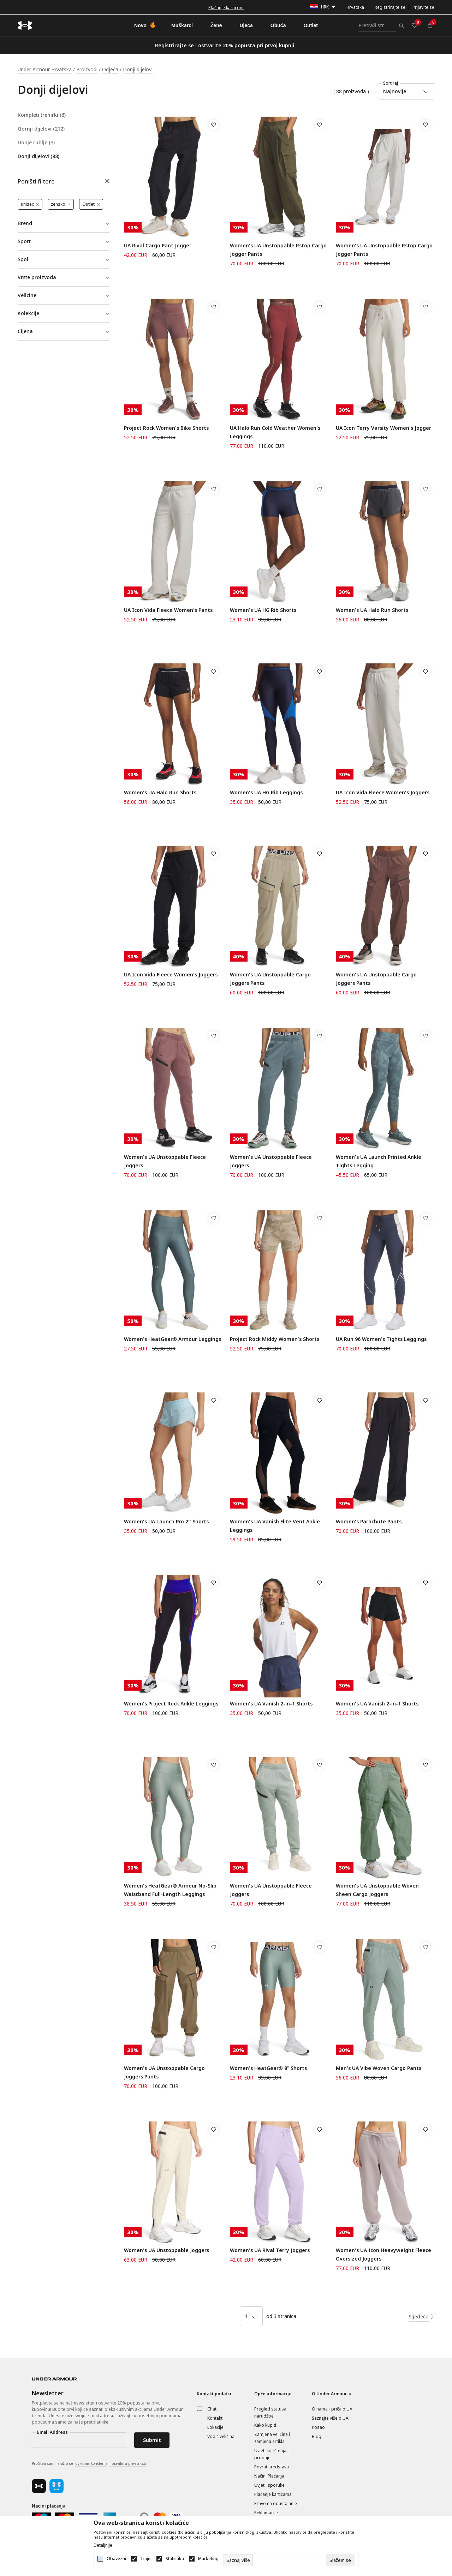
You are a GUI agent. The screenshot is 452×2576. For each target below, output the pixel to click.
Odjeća (110, 69)
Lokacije (215, 2427)
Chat (211, 2409)
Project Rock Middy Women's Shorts (274, 1339)
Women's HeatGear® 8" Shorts (268, 2068)
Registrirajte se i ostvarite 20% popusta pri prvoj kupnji (224, 45)
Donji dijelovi (38, 156)
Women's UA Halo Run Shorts (372, 610)
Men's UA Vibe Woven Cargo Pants (378, 2068)
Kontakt (214, 2418)
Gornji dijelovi (41, 128)
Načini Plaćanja (269, 2476)
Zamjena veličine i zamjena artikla (272, 2437)
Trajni (145, 2559)
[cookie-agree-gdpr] (340, 2560)
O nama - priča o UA (332, 2409)
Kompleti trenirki (42, 115)
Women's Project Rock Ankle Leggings (171, 1703)
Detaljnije (103, 2545)
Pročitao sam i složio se (89, 2464)
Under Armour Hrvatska (45, 69)
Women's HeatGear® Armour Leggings (172, 1339)
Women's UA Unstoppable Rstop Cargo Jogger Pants (278, 249)
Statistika (175, 2559)
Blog (316, 2436)
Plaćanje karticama (273, 2494)
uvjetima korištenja (91, 2463)
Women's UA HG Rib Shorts (263, 610)
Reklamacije (266, 2513)
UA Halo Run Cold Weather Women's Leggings (275, 432)
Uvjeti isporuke (269, 2485)
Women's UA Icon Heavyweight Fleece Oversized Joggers (383, 2254)
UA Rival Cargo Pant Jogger (157, 245)
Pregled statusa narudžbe (270, 2412)
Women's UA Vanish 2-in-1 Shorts (271, 1703)
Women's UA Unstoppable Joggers (166, 2250)
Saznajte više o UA (330, 2418)
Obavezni (116, 2559)
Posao (318, 2427)
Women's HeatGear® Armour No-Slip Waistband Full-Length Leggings (170, 1889)
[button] (63, 181)
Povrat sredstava (271, 2467)
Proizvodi (86, 69)
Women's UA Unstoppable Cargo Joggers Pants (270, 978)
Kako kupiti (265, 2425)
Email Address (52, 2432)
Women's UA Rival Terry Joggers (270, 2250)
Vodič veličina (220, 2436)
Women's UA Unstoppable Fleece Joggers (165, 1161)
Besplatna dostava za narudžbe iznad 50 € (226, 8)
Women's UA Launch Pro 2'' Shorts (166, 1521)
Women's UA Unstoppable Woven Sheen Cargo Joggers (377, 1889)
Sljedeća (419, 2316)
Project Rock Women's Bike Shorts (166, 428)
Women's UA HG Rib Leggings (266, 792)
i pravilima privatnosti (127, 2463)
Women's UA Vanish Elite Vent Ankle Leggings (275, 1525)
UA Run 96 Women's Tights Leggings (381, 1339)
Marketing (208, 2559)
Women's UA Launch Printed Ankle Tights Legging (378, 1161)
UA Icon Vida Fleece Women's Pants (168, 610)
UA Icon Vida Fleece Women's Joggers (382, 792)
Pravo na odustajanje (275, 2503)
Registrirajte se (390, 7)
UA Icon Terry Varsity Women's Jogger (383, 428)
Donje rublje (36, 142)
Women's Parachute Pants (369, 1521)
